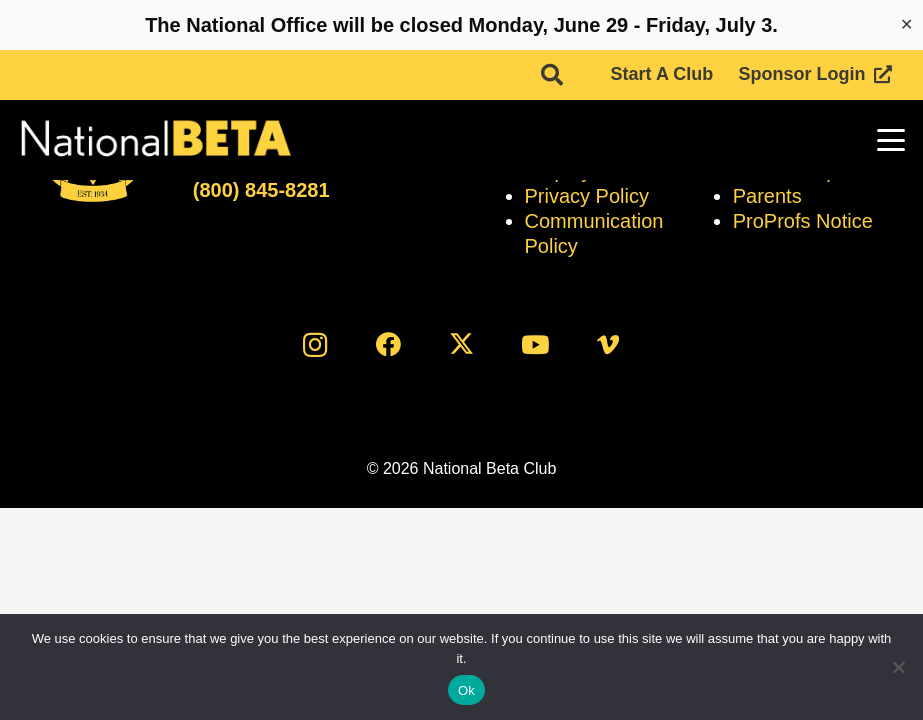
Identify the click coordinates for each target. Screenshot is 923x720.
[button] (552, 75)
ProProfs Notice (803, 221)
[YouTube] (534, 344)
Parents (767, 196)
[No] (898, 667)
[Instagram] (315, 344)
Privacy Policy (587, 196)
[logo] (154, 140)
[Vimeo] (607, 344)
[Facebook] (388, 344)
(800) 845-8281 (261, 190)
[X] (461, 344)
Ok (466, 690)
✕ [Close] (906, 24)
